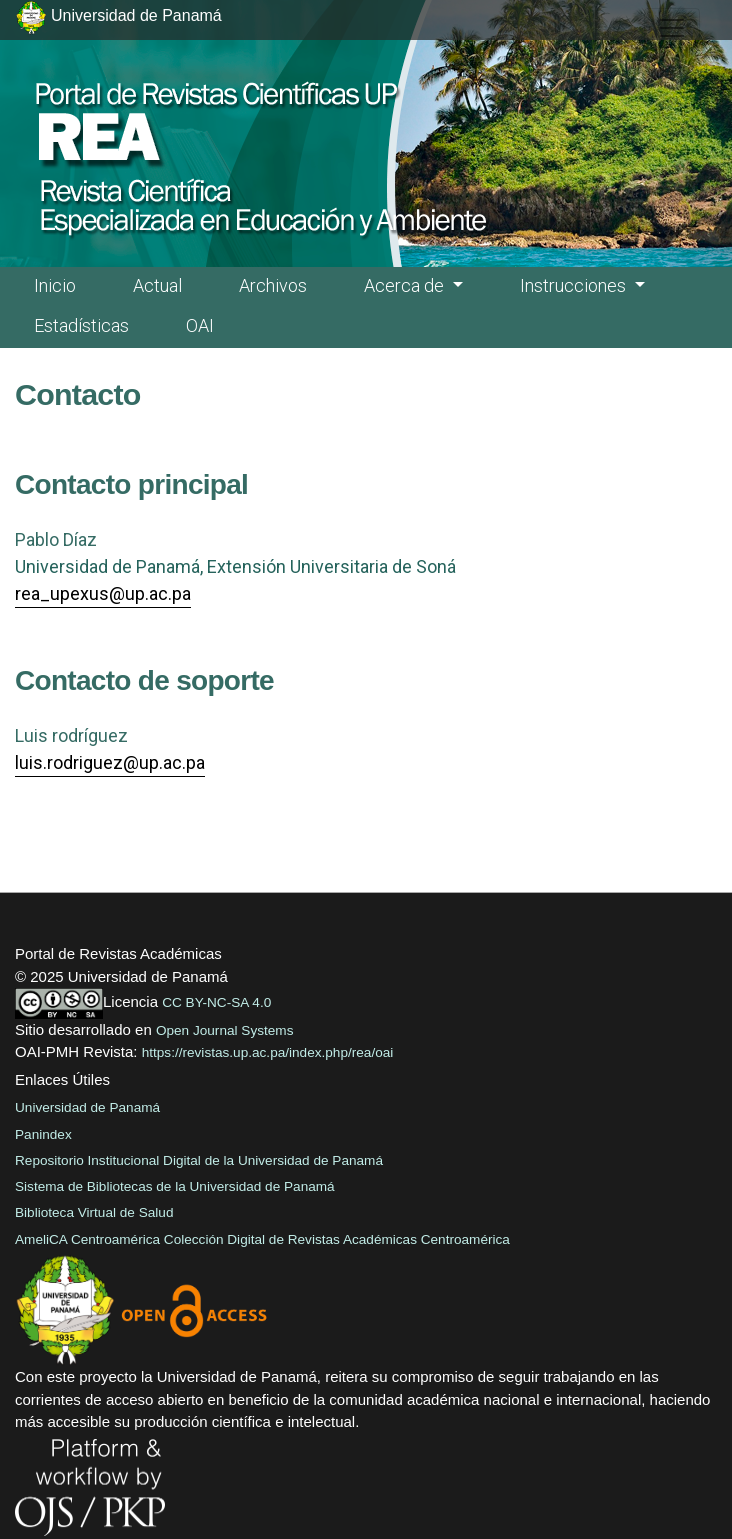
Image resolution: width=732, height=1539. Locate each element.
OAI (200, 325)
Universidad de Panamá (87, 1107)
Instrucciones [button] (575, 285)
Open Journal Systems (225, 1030)
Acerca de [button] (406, 285)
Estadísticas (81, 325)
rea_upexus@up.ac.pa (103, 593)
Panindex (43, 1134)
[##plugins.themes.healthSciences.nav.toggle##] (672, 28)
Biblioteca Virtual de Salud (94, 1212)
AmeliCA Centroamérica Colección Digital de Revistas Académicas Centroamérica (262, 1239)
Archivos (273, 285)
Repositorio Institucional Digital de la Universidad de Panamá (199, 1160)
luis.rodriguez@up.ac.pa (110, 762)
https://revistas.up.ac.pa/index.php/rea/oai (268, 1052)
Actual (157, 285)
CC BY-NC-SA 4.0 (216, 1002)
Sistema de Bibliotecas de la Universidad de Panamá (175, 1186)
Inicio (55, 285)
